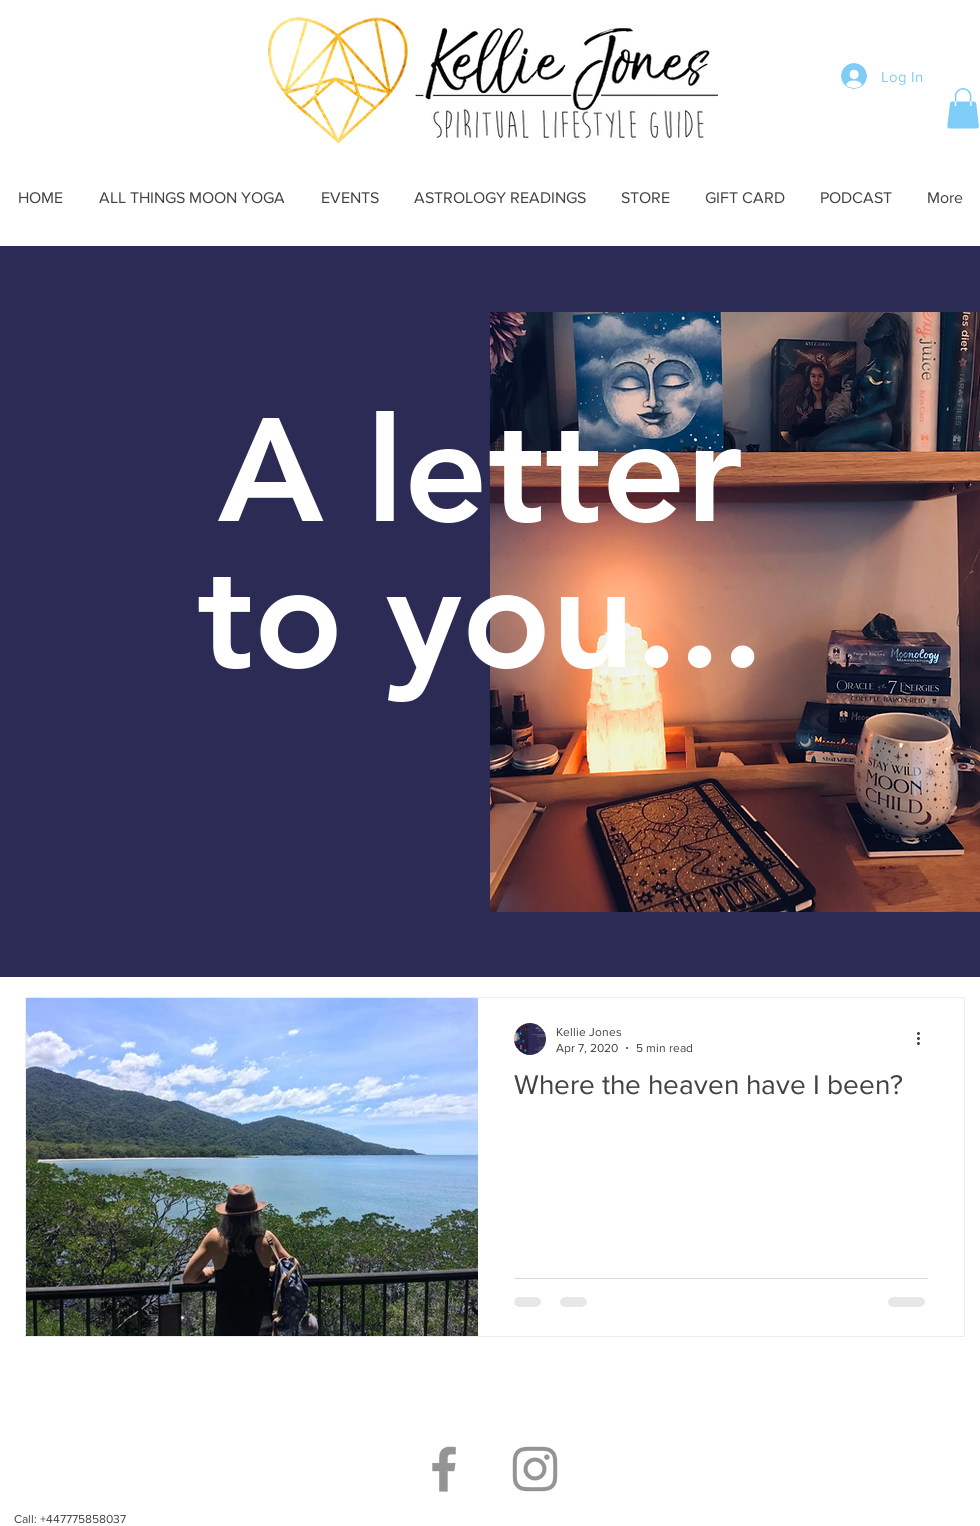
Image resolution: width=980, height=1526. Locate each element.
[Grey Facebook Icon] (444, 1469)
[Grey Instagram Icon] (535, 1469)
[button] (963, 108)
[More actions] (925, 1039)
